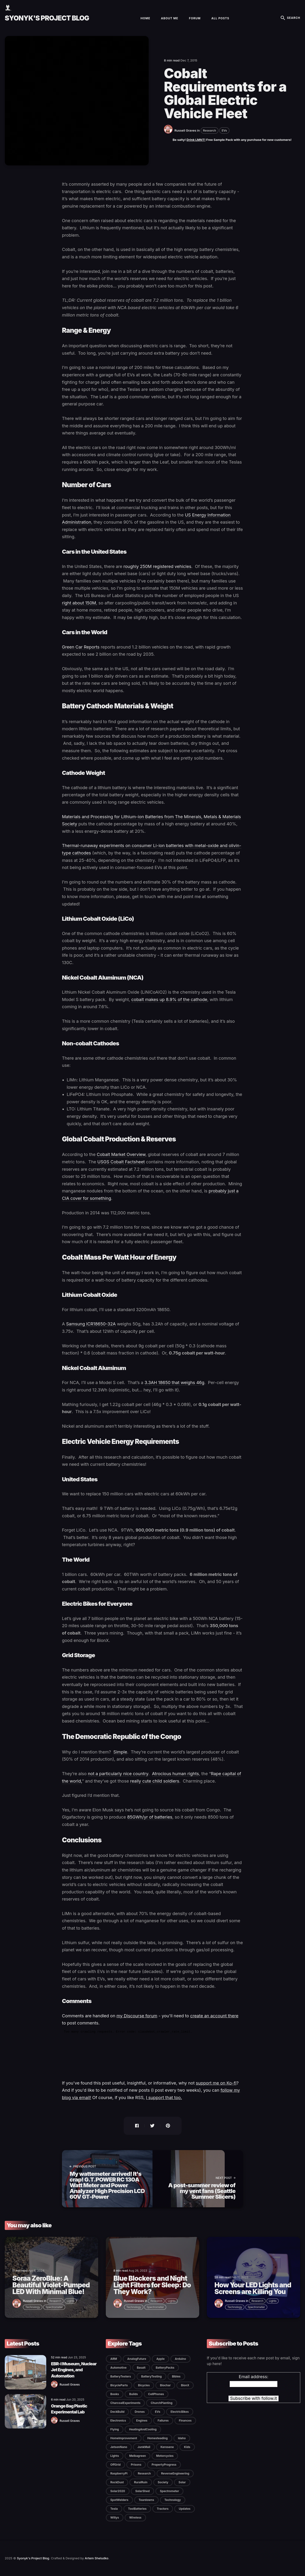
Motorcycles (164, 2456)
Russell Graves (185, 130)
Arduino (180, 2359)
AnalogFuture (136, 2359)
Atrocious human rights (175, 1773)
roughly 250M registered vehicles (157, 566)
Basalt (141, 2367)
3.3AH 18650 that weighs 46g (174, 1382)
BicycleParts (119, 2385)
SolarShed (142, 2491)
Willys (114, 2517)
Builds (133, 2394)
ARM (113, 2359)
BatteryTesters (120, 2376)
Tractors (162, 2508)
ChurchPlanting (161, 2403)
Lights (70, 2301)
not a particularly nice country (118, 1773)
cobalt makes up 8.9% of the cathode (169, 999)
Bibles (176, 2376)
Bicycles (144, 2385)
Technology (32, 2307)
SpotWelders (119, 2500)
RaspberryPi (118, 2473)
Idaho (182, 2438)
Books (114, 2394)
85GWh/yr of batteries (149, 1817)
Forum (195, 18)
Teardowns (146, 2500)
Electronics (118, 2420)
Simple (120, 1751)
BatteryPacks (165, 2367)
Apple (160, 2359)
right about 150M (79, 602)
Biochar (165, 2385)
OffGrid (115, 2464)
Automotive (118, 2367)
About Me (169, 18)
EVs (224, 130)
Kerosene (167, 2447)
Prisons (136, 2464)
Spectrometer (54, 2307)
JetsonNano (118, 2447)
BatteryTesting (151, 2376)
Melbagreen (137, 2456)
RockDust (117, 2482)
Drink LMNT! (196, 140)
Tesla (114, 2508)
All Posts (220, 18)
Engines (141, 2420)
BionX (185, 2385)
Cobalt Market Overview (121, 1154)
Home (145, 18)
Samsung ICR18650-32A (91, 1323)
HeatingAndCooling (143, 2429)
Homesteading (157, 2438)
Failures (163, 2420)
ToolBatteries (137, 2508)
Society (163, 2482)
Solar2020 (117, 2491)
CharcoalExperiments (125, 2403)
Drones (140, 2411)
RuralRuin (140, 2482)
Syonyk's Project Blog (47, 18)
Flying (114, 2429)
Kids (187, 2447)
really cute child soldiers (154, 1781)
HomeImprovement (123, 2438)
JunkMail (143, 2447)
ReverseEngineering (175, 2473)
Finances (185, 2420)
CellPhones (156, 2394)
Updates (184, 2508)
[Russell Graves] (169, 132)
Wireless (135, 2517)
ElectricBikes (180, 2411)
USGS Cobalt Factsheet (121, 1161)
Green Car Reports (81, 646)
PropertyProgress (164, 2464)
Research (209, 130)
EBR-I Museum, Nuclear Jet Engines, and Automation (74, 2369)
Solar (182, 2482)
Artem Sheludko (96, 2558)
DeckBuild (117, 2411)
